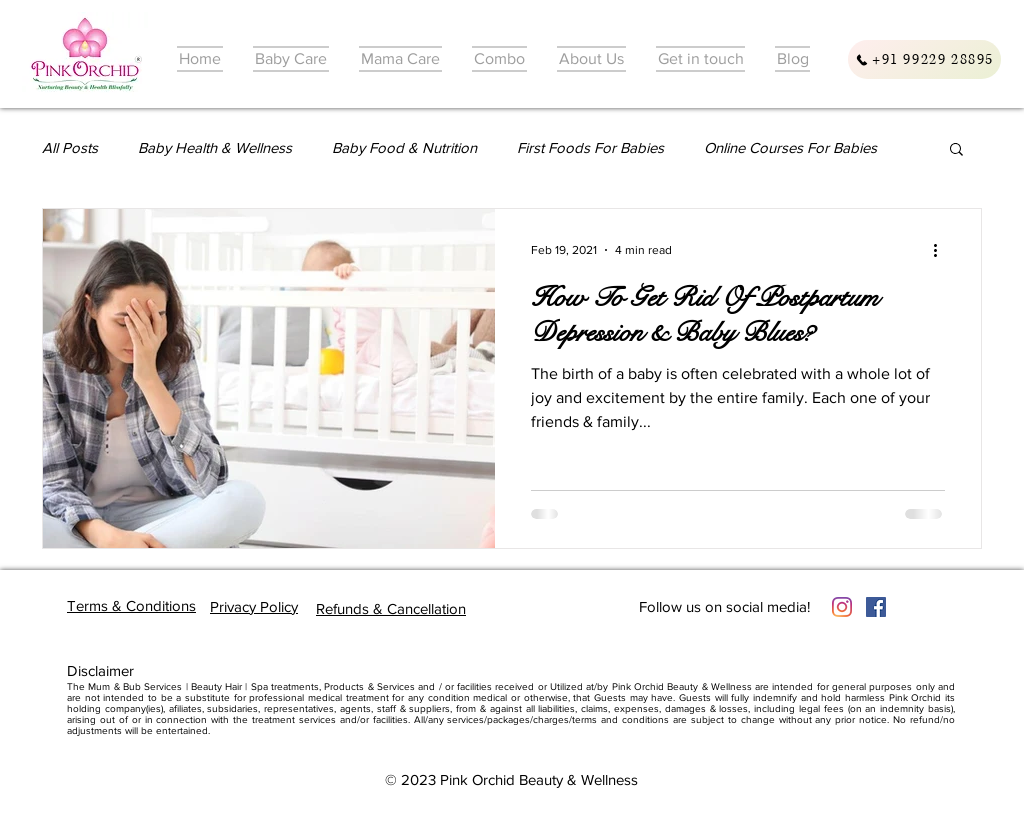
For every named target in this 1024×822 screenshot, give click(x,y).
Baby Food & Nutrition (404, 147)
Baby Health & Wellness (215, 147)
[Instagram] (842, 607)
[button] (956, 150)
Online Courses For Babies (790, 147)
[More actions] (942, 250)
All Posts (70, 147)
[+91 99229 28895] (924, 59)
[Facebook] (876, 607)
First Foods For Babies (590, 147)
